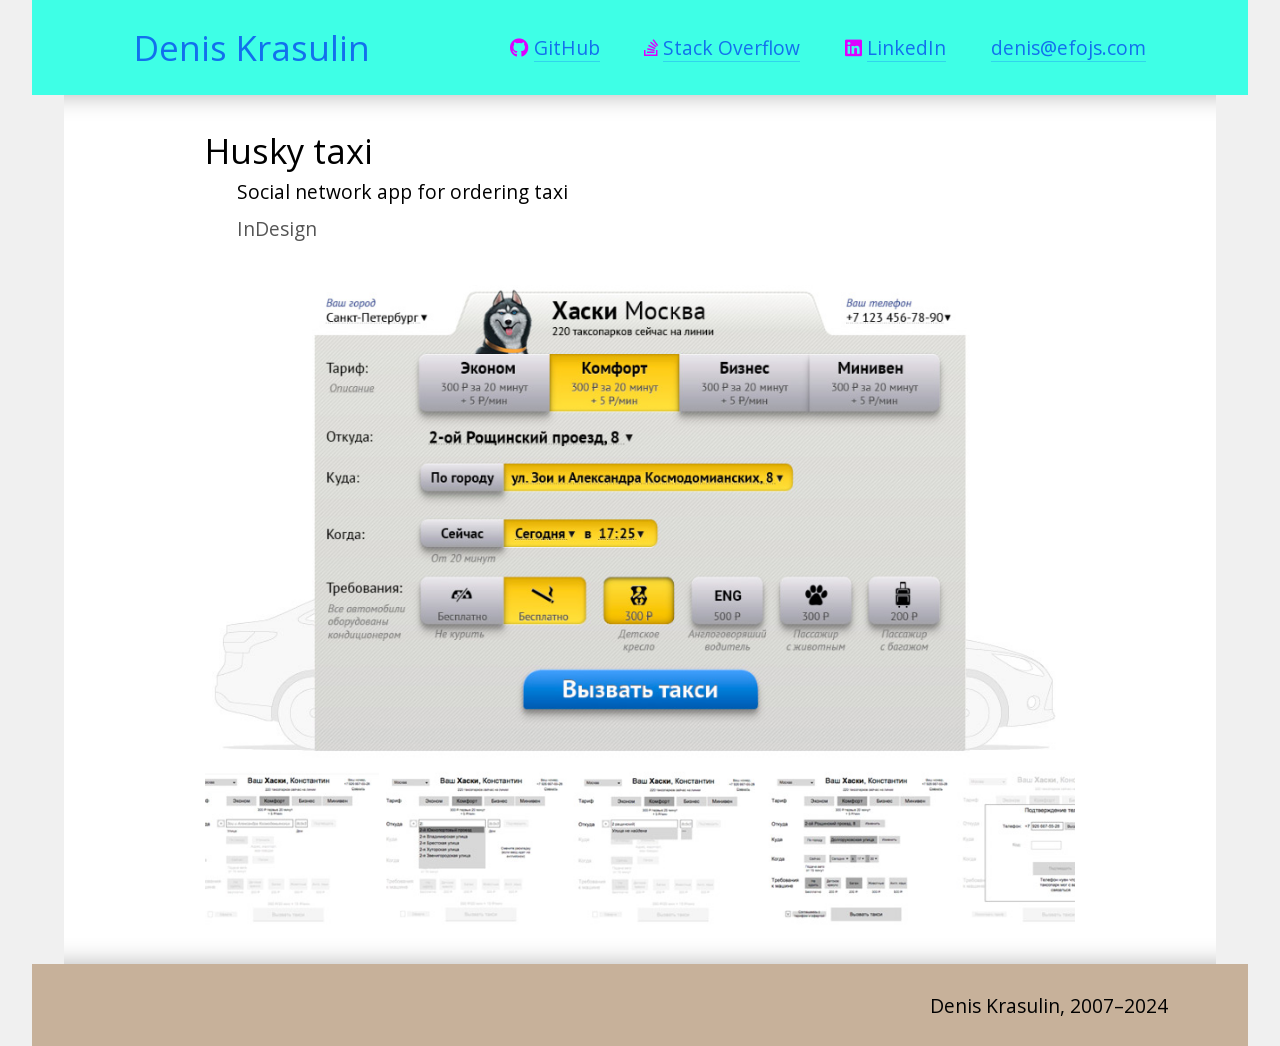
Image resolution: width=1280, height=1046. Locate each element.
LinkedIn (906, 47)
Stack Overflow (731, 47)
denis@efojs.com (1068, 47)
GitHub (567, 47)
